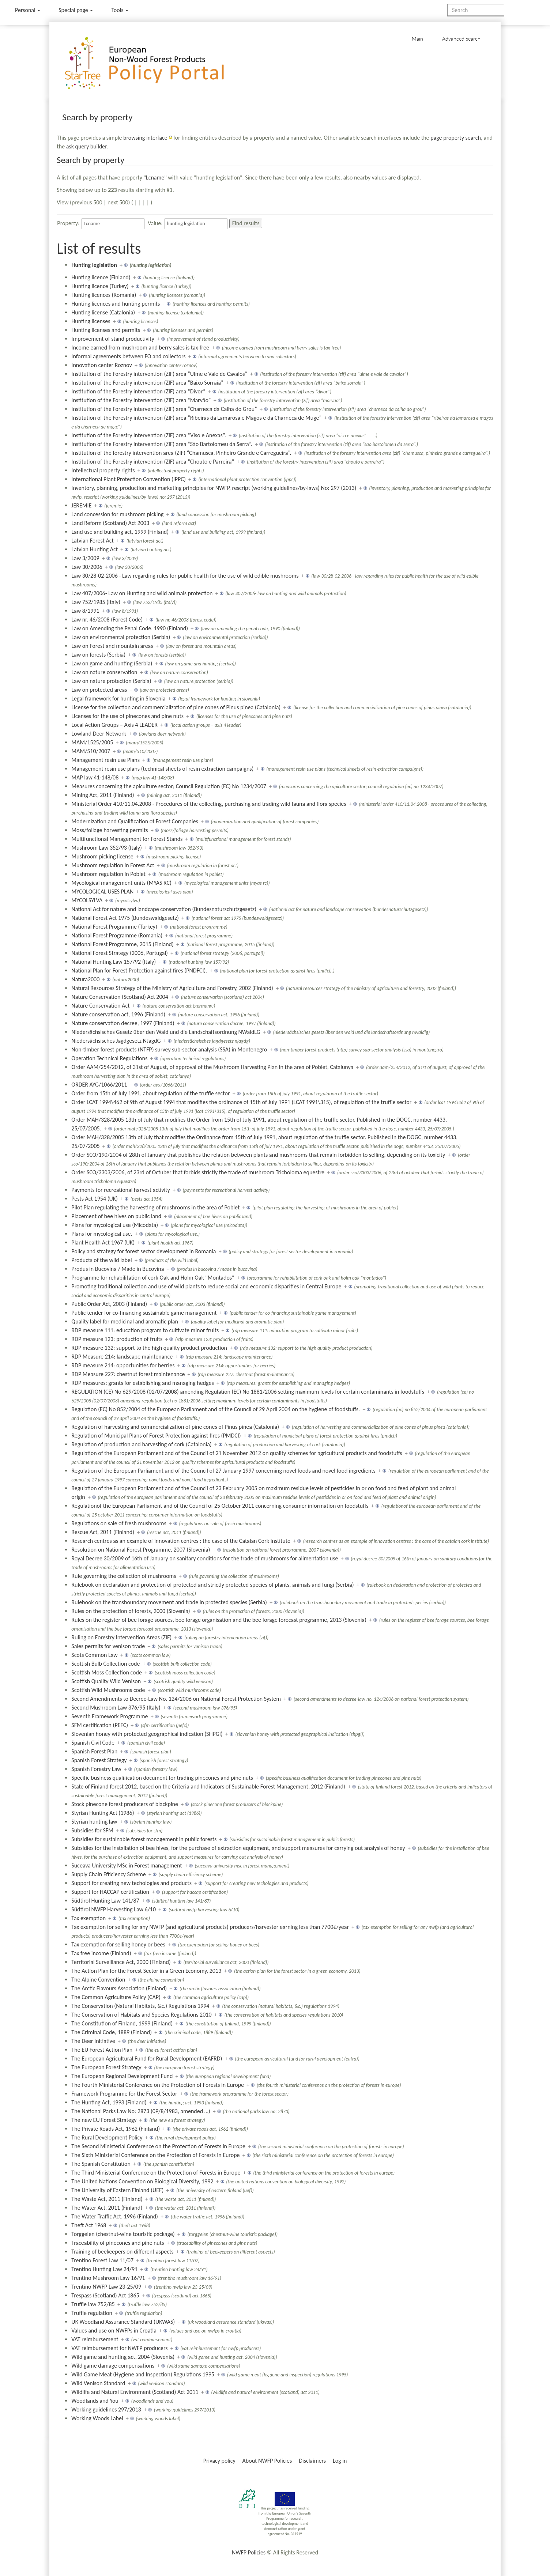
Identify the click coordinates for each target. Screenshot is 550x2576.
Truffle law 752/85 (92, 2304)
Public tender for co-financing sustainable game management (143, 1312)
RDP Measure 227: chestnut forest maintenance (128, 1374)
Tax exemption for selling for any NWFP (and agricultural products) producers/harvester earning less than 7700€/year (210, 1926)
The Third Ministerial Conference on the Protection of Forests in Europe (155, 2172)
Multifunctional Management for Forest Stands (126, 838)
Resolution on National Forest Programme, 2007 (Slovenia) (140, 1549)
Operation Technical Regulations (109, 1058)
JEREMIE (81, 505)
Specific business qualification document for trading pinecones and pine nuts (162, 1777)
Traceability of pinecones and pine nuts (117, 2242)
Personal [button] (27, 10)
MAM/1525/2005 (92, 742)
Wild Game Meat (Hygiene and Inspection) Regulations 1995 (142, 2374)
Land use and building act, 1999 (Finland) (120, 531)
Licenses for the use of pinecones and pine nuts (127, 716)
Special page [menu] (76, 10)
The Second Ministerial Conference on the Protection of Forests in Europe (158, 2146)
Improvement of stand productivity (112, 338)
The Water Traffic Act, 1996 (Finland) (114, 2216)
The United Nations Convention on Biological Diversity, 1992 (142, 2181)
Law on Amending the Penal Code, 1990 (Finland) (129, 628)
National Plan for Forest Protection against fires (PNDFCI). (139, 970)
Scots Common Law (94, 1654)
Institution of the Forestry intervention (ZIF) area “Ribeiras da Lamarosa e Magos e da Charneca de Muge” (196, 417)
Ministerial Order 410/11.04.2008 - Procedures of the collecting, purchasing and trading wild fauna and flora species (208, 803)
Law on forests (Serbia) (98, 654)
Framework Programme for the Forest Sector (124, 2093)
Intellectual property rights (103, 470)
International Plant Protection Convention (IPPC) (128, 479)
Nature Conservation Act (100, 1005)
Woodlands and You (94, 2400)
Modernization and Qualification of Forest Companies (134, 821)
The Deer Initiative (93, 2040)
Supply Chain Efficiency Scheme (108, 1874)
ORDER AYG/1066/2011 (99, 1084)
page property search (455, 137)
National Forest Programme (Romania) (116, 935)
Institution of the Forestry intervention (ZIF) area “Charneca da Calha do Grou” (164, 408)
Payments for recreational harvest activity (120, 1189)
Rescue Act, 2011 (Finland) (102, 1532)
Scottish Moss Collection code (106, 1672)
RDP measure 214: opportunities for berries (122, 1365)
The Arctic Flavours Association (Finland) (119, 1988)
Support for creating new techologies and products (131, 1883)
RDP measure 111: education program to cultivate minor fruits (145, 1330)
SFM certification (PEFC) (99, 1725)
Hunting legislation (94, 264)
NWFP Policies (248, 2552)
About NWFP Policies (267, 2460)
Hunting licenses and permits (105, 329)
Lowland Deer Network (98, 733)
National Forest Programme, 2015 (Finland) (122, 944)
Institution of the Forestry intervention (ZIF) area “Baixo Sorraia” (147, 382)
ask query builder (86, 146)
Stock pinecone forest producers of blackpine (124, 1804)
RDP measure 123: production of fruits (116, 1339)
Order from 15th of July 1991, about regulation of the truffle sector (150, 1093)
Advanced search (461, 38)
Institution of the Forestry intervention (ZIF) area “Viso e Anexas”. (148, 435)
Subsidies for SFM (92, 1830)
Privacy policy (219, 2460)
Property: (68, 223)
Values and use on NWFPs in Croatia (113, 2330)
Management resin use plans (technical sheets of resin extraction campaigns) (162, 768)
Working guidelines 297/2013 (106, 2409)
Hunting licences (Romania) (103, 294)
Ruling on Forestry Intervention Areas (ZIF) (121, 1637)
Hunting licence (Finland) (100, 277)
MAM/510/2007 (90, 751)
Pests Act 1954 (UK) (94, 1198)
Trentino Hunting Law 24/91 (104, 2269)
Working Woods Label (97, 2418)
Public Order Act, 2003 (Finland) (109, 1303)
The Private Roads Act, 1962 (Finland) (115, 2128)
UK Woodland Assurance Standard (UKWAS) (123, 2321)
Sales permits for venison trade (108, 1646)
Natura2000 (85, 979)
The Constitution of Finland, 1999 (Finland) (122, 2023)
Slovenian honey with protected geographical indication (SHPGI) (146, 1733)
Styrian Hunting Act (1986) (102, 1812)
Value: (155, 223)
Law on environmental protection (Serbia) (120, 637)
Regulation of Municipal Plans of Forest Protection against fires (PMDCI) (156, 1435)
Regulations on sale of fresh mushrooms (118, 1523)
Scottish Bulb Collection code (105, 1663)
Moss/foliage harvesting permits (109, 830)
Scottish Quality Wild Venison (106, 1681)
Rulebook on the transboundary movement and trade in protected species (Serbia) (169, 1602)
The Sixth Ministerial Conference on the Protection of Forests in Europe (155, 2155)
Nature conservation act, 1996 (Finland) (118, 1014)
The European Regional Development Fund (122, 2076)
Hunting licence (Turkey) (99, 286)
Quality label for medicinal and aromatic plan (124, 1321)
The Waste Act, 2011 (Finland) (106, 2198)
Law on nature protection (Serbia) (111, 680)
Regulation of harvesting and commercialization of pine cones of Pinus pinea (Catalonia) (175, 1426)
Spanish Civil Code (92, 1742)
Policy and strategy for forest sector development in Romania (143, 1251)
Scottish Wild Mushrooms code (108, 1690)
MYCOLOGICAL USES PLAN (102, 891)
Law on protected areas (99, 689)
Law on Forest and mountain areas (112, 645)
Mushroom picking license (102, 856)
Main (417, 38)
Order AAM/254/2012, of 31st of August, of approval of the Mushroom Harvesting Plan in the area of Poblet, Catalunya (212, 1067)
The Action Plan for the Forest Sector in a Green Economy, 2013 (146, 1970)
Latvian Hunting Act (94, 549)
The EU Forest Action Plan (101, 2049)
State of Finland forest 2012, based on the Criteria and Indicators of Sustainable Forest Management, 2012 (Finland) (208, 1786)
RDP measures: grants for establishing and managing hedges (142, 1382)
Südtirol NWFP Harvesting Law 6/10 (113, 1909)
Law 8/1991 (85, 610)
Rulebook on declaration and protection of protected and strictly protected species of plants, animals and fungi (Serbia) (212, 1584)
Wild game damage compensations (112, 2365)
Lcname (155, 177)
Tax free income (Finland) (101, 1953)
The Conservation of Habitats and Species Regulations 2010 (141, 2014)
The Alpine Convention (98, 1979)
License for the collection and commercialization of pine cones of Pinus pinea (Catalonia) (175, 707)
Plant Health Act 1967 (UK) (103, 1242)
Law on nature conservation (104, 672)
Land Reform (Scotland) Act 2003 (110, 523)
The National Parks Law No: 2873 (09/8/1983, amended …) (140, 2111)
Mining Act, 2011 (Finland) (102, 795)
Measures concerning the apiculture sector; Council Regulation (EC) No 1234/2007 (168, 786)
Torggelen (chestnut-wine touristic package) (122, 2234)
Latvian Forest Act (92, 540)
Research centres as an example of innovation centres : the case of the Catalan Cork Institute (180, 1540)
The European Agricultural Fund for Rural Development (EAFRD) (146, 2058)
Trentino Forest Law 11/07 (102, 2260)
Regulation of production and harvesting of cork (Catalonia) (141, 1444)
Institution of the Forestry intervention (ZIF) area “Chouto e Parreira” (152, 461)
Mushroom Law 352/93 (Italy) (106, 847)
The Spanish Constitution (100, 2163)
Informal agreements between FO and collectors (128, 356)
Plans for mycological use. (101, 1233)
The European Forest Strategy (106, 2067)
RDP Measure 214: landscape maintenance (122, 1356)
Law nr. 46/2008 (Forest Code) (107, 619)
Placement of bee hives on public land (116, 1216)
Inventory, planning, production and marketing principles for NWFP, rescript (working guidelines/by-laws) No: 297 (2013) (213, 487)
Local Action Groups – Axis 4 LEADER (114, 724)
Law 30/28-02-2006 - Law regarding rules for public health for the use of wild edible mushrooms (184, 575)
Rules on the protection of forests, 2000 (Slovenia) (130, 1611)
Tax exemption (88, 1918)
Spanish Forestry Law (96, 1768)
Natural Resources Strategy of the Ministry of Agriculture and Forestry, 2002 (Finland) (172, 988)
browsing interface (145, 137)
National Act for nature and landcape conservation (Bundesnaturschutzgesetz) (163, 909)
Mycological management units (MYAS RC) (121, 882)
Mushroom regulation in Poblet (108, 873)
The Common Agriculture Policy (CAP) (115, 1997)
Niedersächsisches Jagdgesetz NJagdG (116, 1040)
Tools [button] (119, 10)
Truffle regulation (91, 2312)
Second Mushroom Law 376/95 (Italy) (115, 1707)
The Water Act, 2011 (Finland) (106, 2207)
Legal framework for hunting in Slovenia (118, 698)
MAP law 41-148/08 (94, 777)
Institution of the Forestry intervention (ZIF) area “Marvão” (141, 400)
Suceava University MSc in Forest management (126, 1865)
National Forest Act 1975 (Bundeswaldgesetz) (125, 917)
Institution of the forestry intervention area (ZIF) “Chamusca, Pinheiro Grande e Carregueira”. (181, 452)
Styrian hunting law (94, 1821)
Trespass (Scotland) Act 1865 (105, 2295)
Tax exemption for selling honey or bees (118, 1944)
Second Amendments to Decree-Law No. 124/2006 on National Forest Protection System (176, 1698)
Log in (340, 2460)
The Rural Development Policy (106, 2137)
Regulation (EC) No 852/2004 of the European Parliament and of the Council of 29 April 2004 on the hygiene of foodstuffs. (215, 1409)
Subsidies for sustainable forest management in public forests (143, 1839)
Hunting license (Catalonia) (103, 312)
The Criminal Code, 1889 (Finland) (111, 2032)
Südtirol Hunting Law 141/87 (105, 1900)
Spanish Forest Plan (94, 1751)
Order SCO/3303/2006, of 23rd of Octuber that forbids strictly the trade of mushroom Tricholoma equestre (197, 1172)
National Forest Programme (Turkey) (114, 926)
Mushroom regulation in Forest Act (112, 865)
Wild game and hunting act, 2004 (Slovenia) (122, 2356)
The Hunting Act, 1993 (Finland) (108, 2102)
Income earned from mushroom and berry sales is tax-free (140, 347)
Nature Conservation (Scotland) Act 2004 (119, 996)
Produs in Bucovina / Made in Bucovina (117, 1268)
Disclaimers (312, 2460)
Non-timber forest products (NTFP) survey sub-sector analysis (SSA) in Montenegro (169, 1049)
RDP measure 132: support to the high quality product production (149, 1347)
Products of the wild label (101, 1260)
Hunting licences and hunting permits (115, 303)
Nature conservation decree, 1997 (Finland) (122, 1023)
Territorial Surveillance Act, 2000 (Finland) (120, 1962)
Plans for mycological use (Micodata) (114, 1224)
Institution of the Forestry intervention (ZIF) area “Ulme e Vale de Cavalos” (159, 373)
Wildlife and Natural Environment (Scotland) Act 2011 (134, 2391)
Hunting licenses (90, 321)
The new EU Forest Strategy (103, 2119)
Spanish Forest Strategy (99, 1760)
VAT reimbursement (94, 2339)
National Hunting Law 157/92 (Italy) (113, 961)
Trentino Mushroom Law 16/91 (108, 2277)
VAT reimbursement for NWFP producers (119, 2348)
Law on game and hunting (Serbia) (111, 663)
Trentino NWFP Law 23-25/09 (106, 2286)
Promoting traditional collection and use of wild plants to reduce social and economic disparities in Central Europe (206, 1286)
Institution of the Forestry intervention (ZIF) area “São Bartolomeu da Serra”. (161, 444)
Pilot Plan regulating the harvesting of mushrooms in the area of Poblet (155, 1207)
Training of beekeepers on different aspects (122, 2251)
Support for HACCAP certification (110, 1891)
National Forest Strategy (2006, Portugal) (119, 952)
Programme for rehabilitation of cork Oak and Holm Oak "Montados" (152, 1277)
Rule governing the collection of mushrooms (123, 1575)
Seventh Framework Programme (109, 1716)
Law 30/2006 (86, 566)
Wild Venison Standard (98, 2383)
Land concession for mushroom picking (117, 514)
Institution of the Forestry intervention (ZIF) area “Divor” (138, 391)
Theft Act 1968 (88, 2225)
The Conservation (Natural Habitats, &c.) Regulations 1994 (140, 2005)
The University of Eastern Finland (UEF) (117, 2190)
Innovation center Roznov (101, 365)
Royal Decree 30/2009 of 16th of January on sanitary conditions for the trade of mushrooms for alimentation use (204, 1558)
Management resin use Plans (105, 759)
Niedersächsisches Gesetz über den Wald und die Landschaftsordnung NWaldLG (165, 1031)
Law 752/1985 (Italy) (95, 601)
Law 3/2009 (85, 558)
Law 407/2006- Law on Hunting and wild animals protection (141, 593)
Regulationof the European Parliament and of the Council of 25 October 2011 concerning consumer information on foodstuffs (219, 1505)
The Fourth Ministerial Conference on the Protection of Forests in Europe (157, 2084)
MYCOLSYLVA (86, 900)
